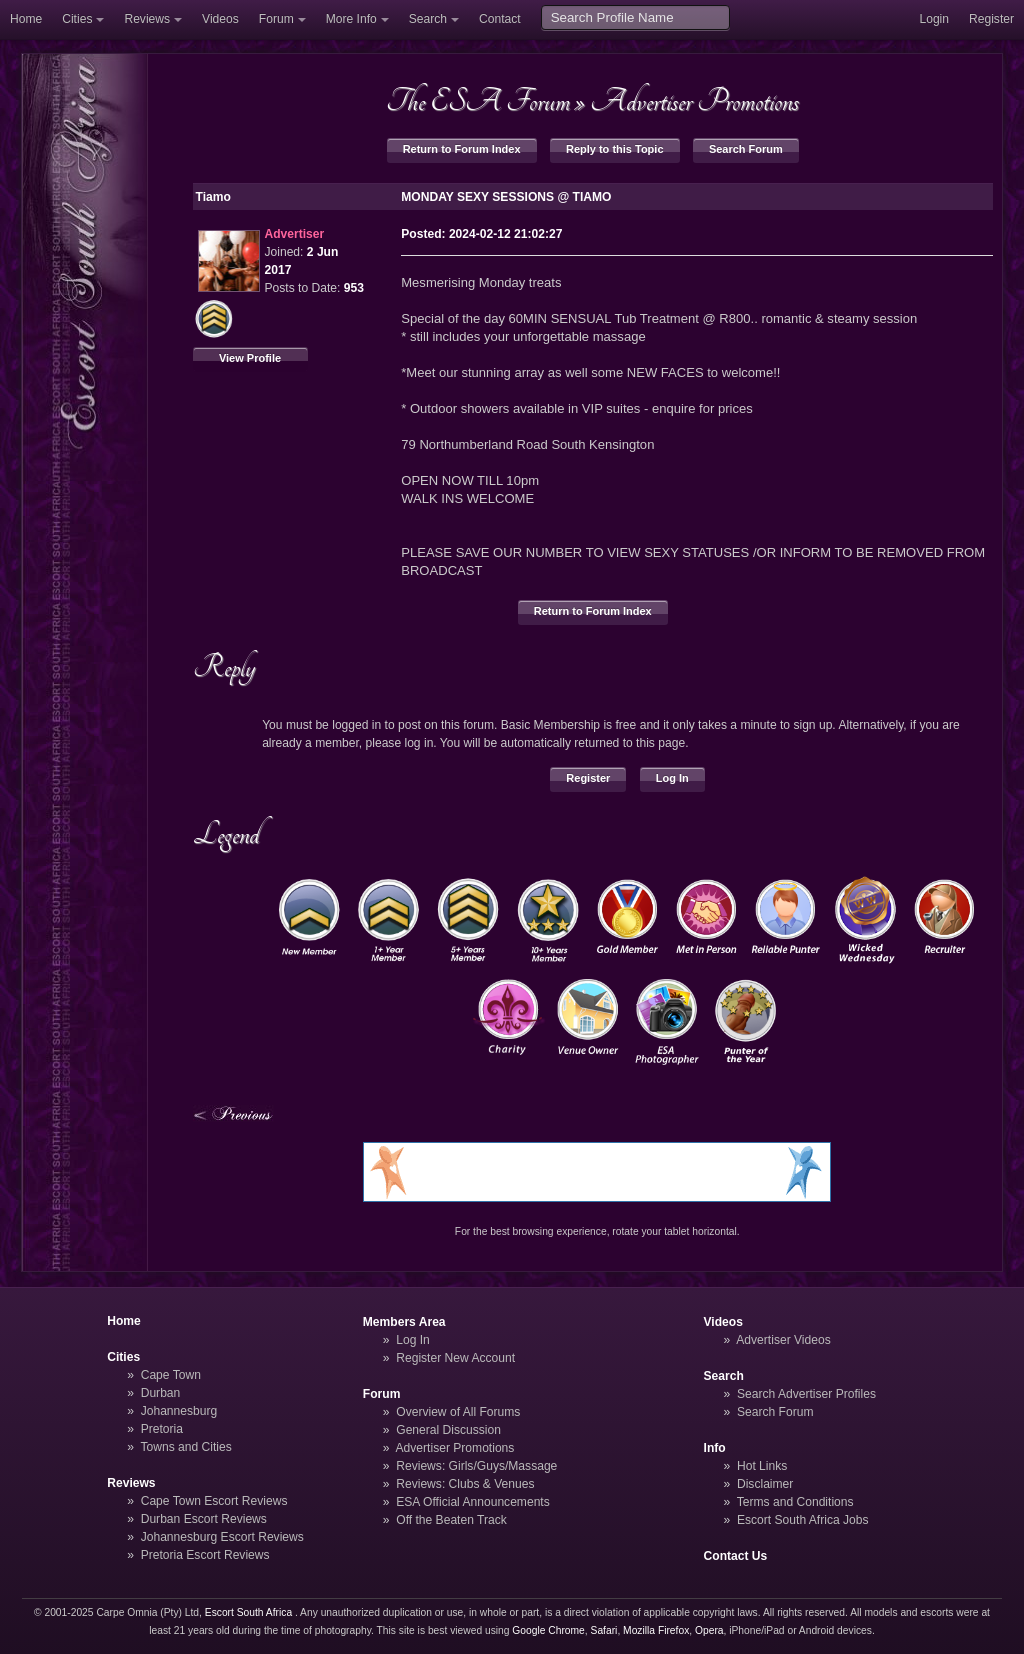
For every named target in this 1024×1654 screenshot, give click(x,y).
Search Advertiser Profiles (806, 1394)
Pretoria (162, 1429)
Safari (604, 1630)
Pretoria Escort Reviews (205, 1555)
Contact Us (736, 1556)
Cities (77, 19)
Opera (709, 1630)
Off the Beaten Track (451, 1520)
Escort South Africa (248, 1612)
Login (934, 19)
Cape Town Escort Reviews (214, 1501)
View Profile (250, 358)
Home (26, 19)
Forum (276, 19)
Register (991, 19)
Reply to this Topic (615, 149)
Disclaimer (765, 1484)
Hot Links (762, 1466)
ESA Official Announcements (473, 1502)
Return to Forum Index (462, 149)
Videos (220, 19)
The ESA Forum (478, 101)
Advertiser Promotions (694, 101)
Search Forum (746, 149)
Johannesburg (179, 1411)
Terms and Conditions (795, 1502)
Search (428, 19)
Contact (500, 19)
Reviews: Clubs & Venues (465, 1484)
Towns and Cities (185, 1447)
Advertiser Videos (783, 1340)
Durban (161, 1393)
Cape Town (171, 1375)
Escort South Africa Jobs (803, 1520)
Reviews (147, 19)
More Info (351, 19)
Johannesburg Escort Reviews (222, 1537)
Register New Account (455, 1358)
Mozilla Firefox (656, 1630)
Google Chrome (548, 1630)
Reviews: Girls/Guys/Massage (476, 1466)
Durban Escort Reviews (204, 1519)
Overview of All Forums (458, 1412)
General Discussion (448, 1430)
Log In (672, 778)
